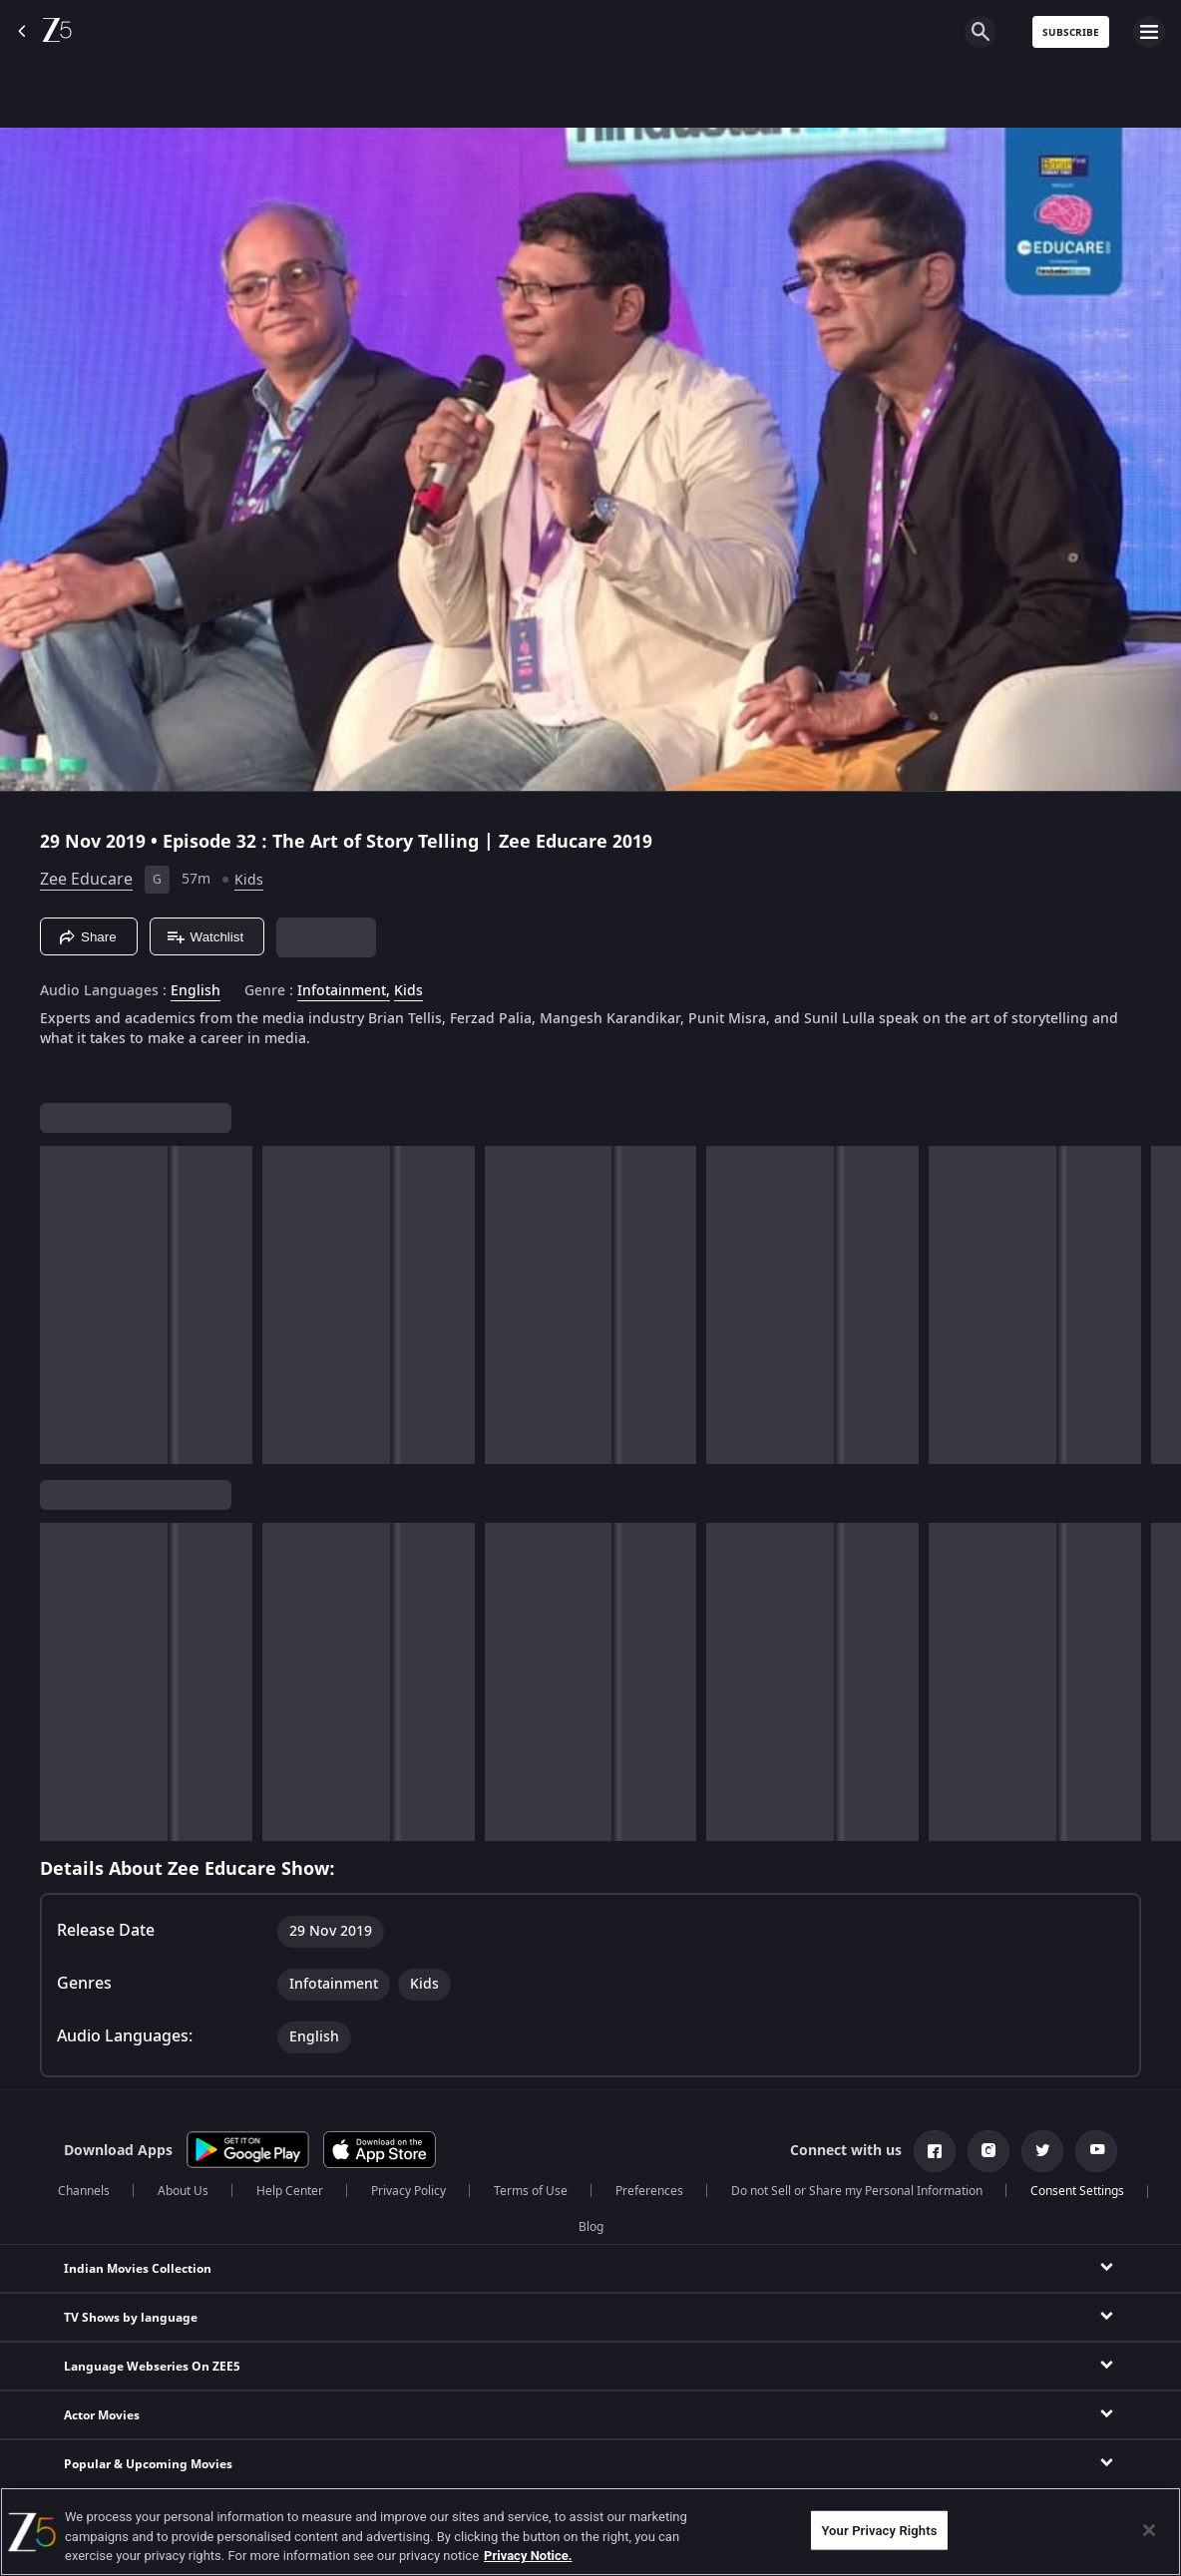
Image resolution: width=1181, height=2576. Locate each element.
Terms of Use (531, 2191)
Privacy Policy (408, 2191)
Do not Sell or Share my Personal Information (857, 2191)
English (195, 991)
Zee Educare (86, 880)
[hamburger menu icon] (1149, 32)
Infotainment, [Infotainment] (343, 991)
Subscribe (1070, 32)
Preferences (649, 2191)
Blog (591, 2227)
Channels (84, 2191)
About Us (183, 2191)
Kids (248, 880)
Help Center (289, 2191)
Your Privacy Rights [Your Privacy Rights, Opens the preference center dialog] (879, 2529)
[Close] (1149, 2530)
